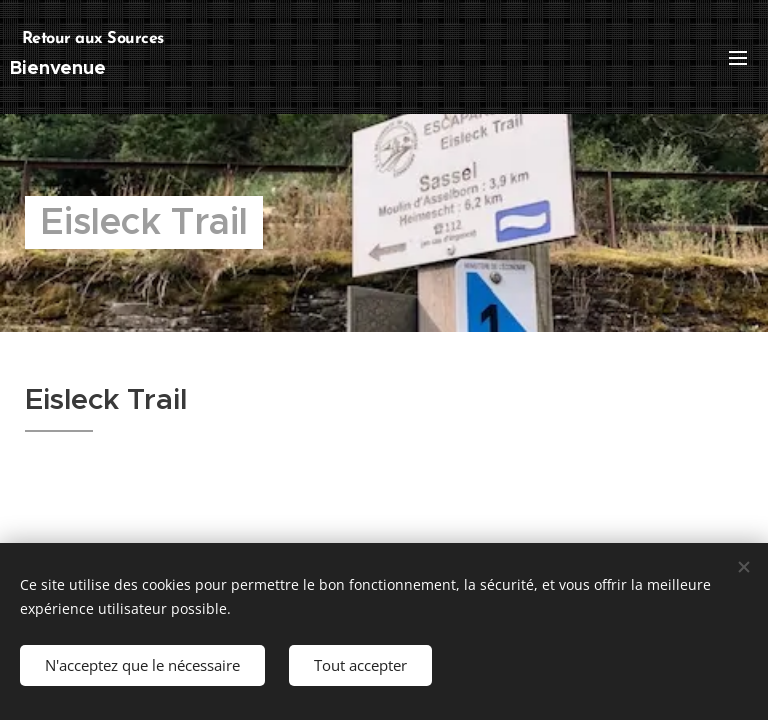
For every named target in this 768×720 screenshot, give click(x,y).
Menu (738, 58)
